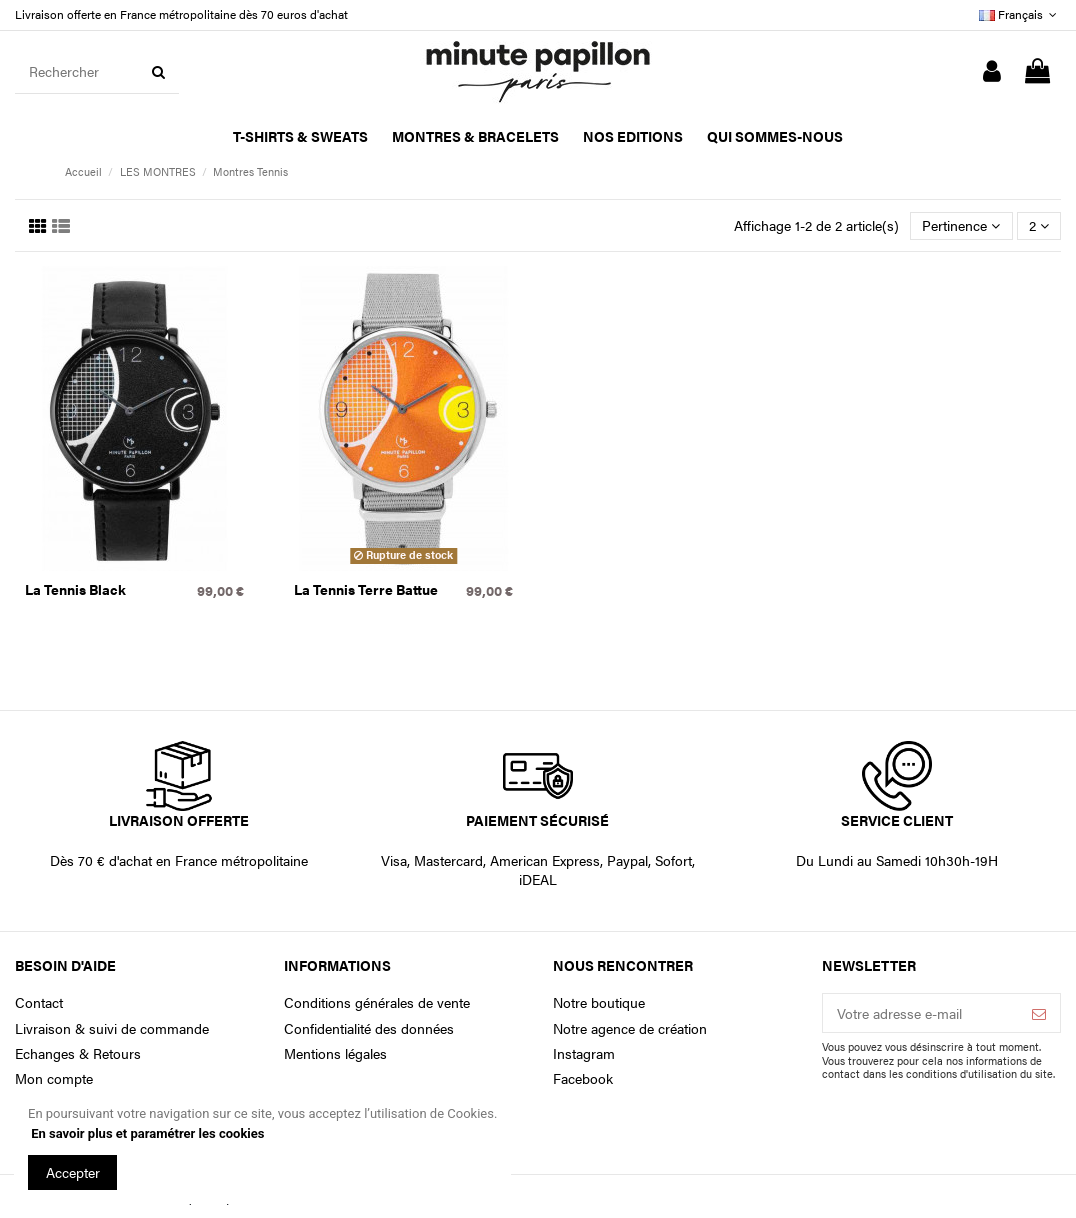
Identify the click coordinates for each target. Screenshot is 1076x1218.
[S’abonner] (1039, 1013)
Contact (39, 1002)
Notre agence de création (630, 1028)
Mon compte (54, 1078)
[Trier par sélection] (961, 226)
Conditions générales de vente (377, 1002)
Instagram (584, 1053)
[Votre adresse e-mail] (920, 1013)
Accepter (73, 1172)
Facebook (583, 1078)
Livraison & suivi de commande (112, 1028)
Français (1020, 14)
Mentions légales (335, 1053)
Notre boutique (599, 1002)
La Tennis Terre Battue (366, 589)
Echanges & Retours (78, 1053)
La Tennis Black (75, 589)
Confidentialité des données (369, 1028)
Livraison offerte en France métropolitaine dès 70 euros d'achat (181, 14)
